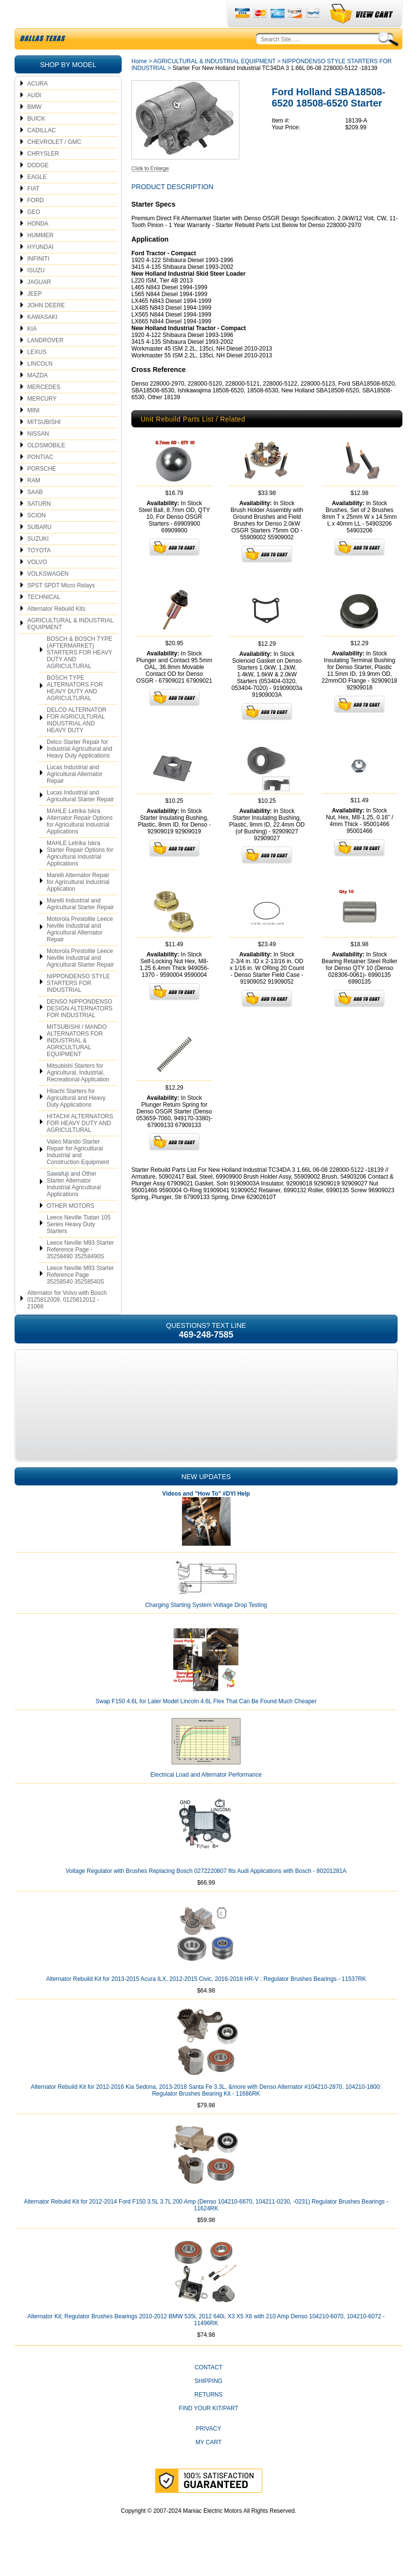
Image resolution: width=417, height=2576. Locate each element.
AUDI (34, 118)
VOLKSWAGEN (48, 596)
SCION (36, 538)
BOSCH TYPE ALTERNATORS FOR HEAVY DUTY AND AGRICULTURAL (75, 710)
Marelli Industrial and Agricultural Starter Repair (80, 927)
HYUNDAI (40, 269)
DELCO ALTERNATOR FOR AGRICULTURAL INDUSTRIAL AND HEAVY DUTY (77, 743)
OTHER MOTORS (70, 1228)
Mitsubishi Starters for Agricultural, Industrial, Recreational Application (78, 1095)
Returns (208, 2417)
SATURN (39, 526)
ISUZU (36, 293)
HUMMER (40, 258)
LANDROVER (45, 363)
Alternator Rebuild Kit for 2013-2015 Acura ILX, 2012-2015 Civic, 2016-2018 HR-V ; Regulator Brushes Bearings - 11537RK (206, 2001)
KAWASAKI (42, 339)
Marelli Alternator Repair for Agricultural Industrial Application (78, 905)
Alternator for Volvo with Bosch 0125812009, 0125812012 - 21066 (67, 1322)
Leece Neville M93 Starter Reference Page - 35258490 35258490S (80, 1272)
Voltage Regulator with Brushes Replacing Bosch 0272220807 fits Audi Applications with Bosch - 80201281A (206, 1893)
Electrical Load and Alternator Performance (206, 1797)
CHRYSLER (43, 176)
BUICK (36, 141)
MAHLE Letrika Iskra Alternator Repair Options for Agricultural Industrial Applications (79, 844)
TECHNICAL (43, 620)
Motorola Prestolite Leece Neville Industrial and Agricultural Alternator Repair (80, 952)
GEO (33, 234)
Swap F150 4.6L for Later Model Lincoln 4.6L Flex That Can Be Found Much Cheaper (206, 1724)
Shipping (208, 2403)
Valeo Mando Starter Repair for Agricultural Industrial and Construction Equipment (78, 1174)
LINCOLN (40, 386)
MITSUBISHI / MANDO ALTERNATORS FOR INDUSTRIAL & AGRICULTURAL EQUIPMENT (77, 1063)
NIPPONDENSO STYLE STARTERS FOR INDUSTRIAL (78, 1006)
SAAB (35, 515)
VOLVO (37, 585)
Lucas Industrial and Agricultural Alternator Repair (75, 797)
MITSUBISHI (44, 444)
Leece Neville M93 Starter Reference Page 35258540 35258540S (80, 1298)
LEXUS (36, 374)
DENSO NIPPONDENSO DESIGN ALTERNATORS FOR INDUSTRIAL (79, 1031)
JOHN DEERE (46, 328)
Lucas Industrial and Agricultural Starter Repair (80, 819)
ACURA (37, 106)
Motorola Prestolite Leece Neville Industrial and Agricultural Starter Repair (80, 980)
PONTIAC (40, 479)
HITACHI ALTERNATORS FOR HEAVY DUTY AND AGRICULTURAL (80, 1146)
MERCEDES (43, 409)
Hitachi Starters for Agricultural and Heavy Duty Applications (76, 1121)
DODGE (38, 188)
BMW (34, 129)
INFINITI (38, 281)
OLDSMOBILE (46, 468)
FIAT (33, 211)
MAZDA (37, 398)
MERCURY (41, 421)
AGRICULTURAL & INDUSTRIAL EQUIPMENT (70, 646)
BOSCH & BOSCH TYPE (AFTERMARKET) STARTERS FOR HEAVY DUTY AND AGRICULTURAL (79, 675)
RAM (33, 503)
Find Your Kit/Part (208, 2431)
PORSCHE (41, 491)
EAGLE (37, 199)
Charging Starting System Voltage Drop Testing (206, 1627)
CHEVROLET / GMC (54, 164)
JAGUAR (39, 304)
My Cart (209, 2465)
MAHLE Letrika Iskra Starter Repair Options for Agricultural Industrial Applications (80, 876)
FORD (35, 223)
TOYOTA (39, 573)
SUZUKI (38, 561)
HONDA (37, 246)
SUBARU (39, 550)
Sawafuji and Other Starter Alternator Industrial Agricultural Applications (74, 1206)
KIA (31, 351)
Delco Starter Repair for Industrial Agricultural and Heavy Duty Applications (79, 771)
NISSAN (38, 456)
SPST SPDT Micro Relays (61, 608)
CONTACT (208, 2390)
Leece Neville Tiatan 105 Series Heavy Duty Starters (78, 1247)
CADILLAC (41, 153)
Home (139, 84)
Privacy (208, 2451)
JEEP (34, 316)
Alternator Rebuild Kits (56, 631)
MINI (33, 433)
